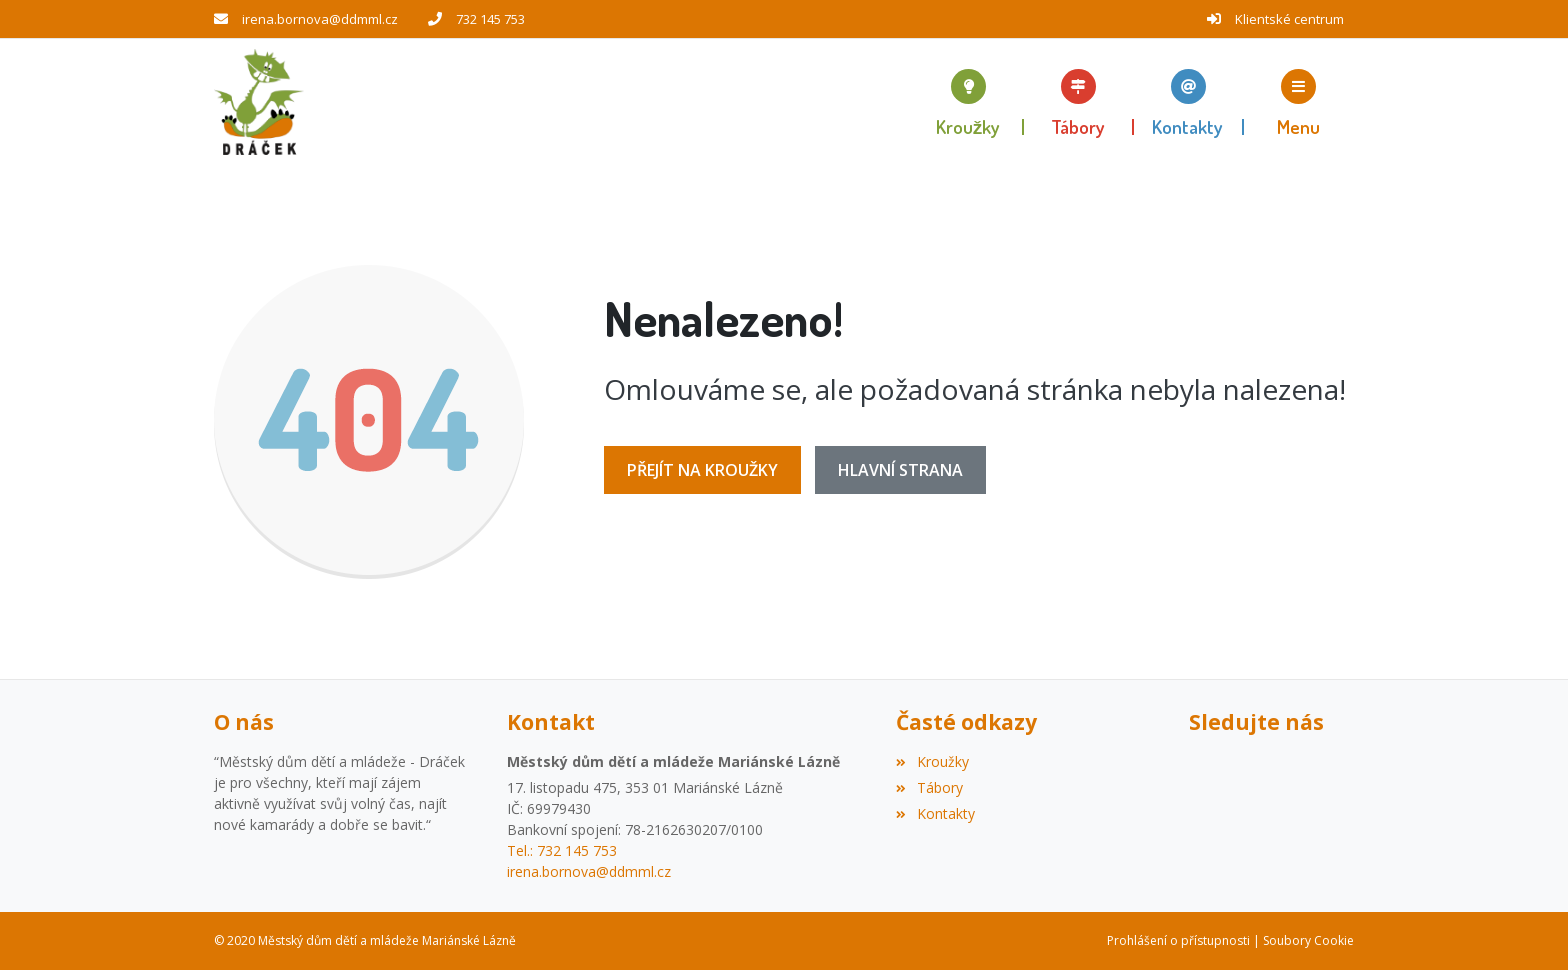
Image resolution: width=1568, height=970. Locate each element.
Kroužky (932, 761)
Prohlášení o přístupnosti (1178, 940)
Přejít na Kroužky (702, 470)
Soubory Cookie (1308, 940)
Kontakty (935, 813)
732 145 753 (490, 19)
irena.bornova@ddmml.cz (320, 19)
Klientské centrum (1289, 19)
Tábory (929, 787)
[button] (1299, 102)
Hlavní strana (900, 470)
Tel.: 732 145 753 (562, 850)
